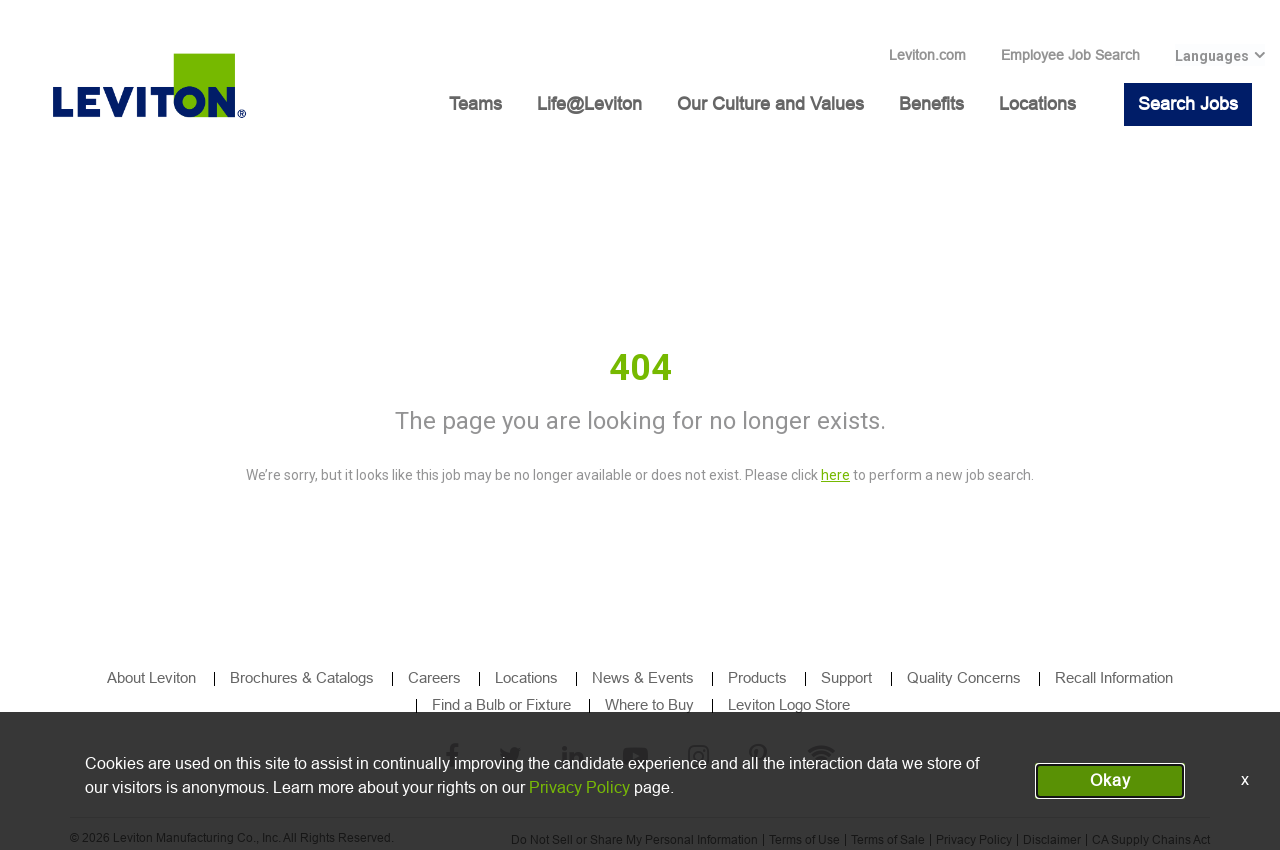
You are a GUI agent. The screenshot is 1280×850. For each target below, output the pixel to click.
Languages (1212, 56)
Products (757, 677)
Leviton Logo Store (789, 704)
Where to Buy (649, 704)
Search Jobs (1188, 104)
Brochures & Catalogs (302, 677)
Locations (1037, 104)
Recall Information (1114, 677)
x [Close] (1245, 779)
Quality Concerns (964, 677)
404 (640, 368)
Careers (434, 677)
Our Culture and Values (770, 104)
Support (848, 677)
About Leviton (151, 677)
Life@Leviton (589, 104)
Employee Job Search (1070, 55)
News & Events (643, 677)
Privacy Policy (579, 787)
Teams (475, 104)
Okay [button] (1110, 780)
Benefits (931, 104)
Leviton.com (927, 55)
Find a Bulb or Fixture (501, 704)
